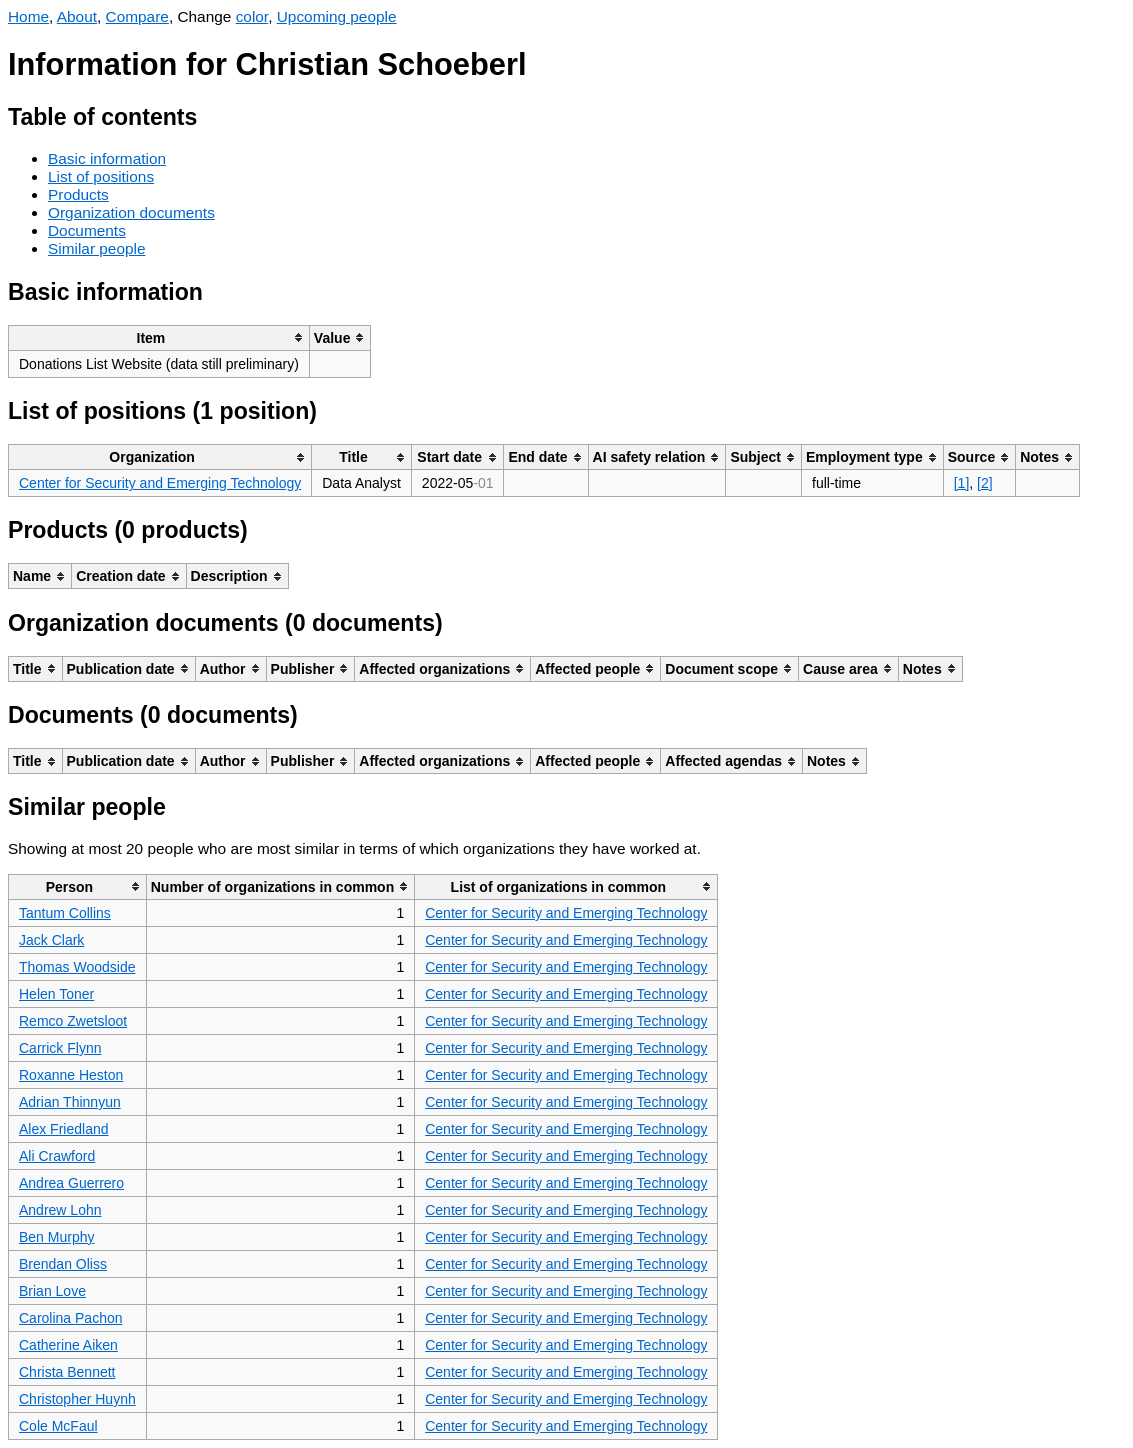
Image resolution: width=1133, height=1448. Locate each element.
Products (78, 194)
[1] (962, 483)
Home (28, 16)
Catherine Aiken (68, 1345)
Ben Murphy (56, 1237)
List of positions (101, 176)
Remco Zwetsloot (73, 1021)
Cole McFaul (58, 1426)
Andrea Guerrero (71, 1183)
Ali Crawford (57, 1156)
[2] (985, 483)
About (77, 16)
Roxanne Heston (71, 1075)
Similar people (97, 248)
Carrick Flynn (60, 1048)
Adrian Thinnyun (70, 1102)
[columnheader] (159, 337)
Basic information (107, 158)
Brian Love (52, 1291)
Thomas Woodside (77, 967)
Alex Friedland (64, 1129)
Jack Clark (51, 940)
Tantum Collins (65, 913)
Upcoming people (337, 16)
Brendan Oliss (63, 1264)
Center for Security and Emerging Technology (160, 483)
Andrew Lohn (60, 1210)
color (252, 16)
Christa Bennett (67, 1372)
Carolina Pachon (71, 1318)
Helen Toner (56, 994)
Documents (87, 230)
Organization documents (131, 212)
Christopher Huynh (77, 1399)
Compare (137, 16)
